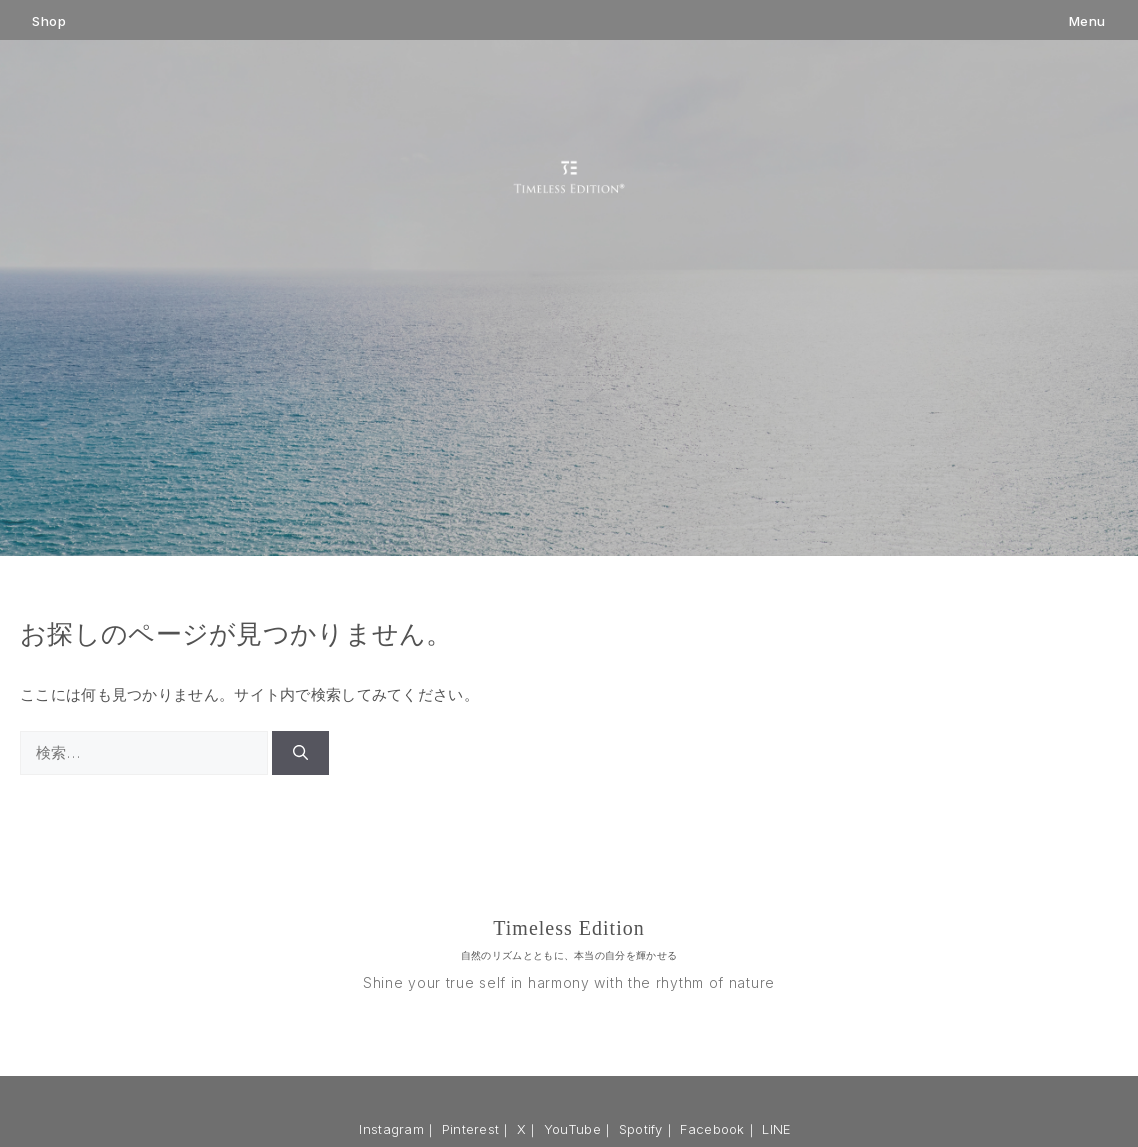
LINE (776, 1129)
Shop (49, 21)
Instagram (391, 1129)
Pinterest (471, 1129)
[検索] (300, 753)
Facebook (712, 1129)
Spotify (641, 1129)
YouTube (572, 1129)
